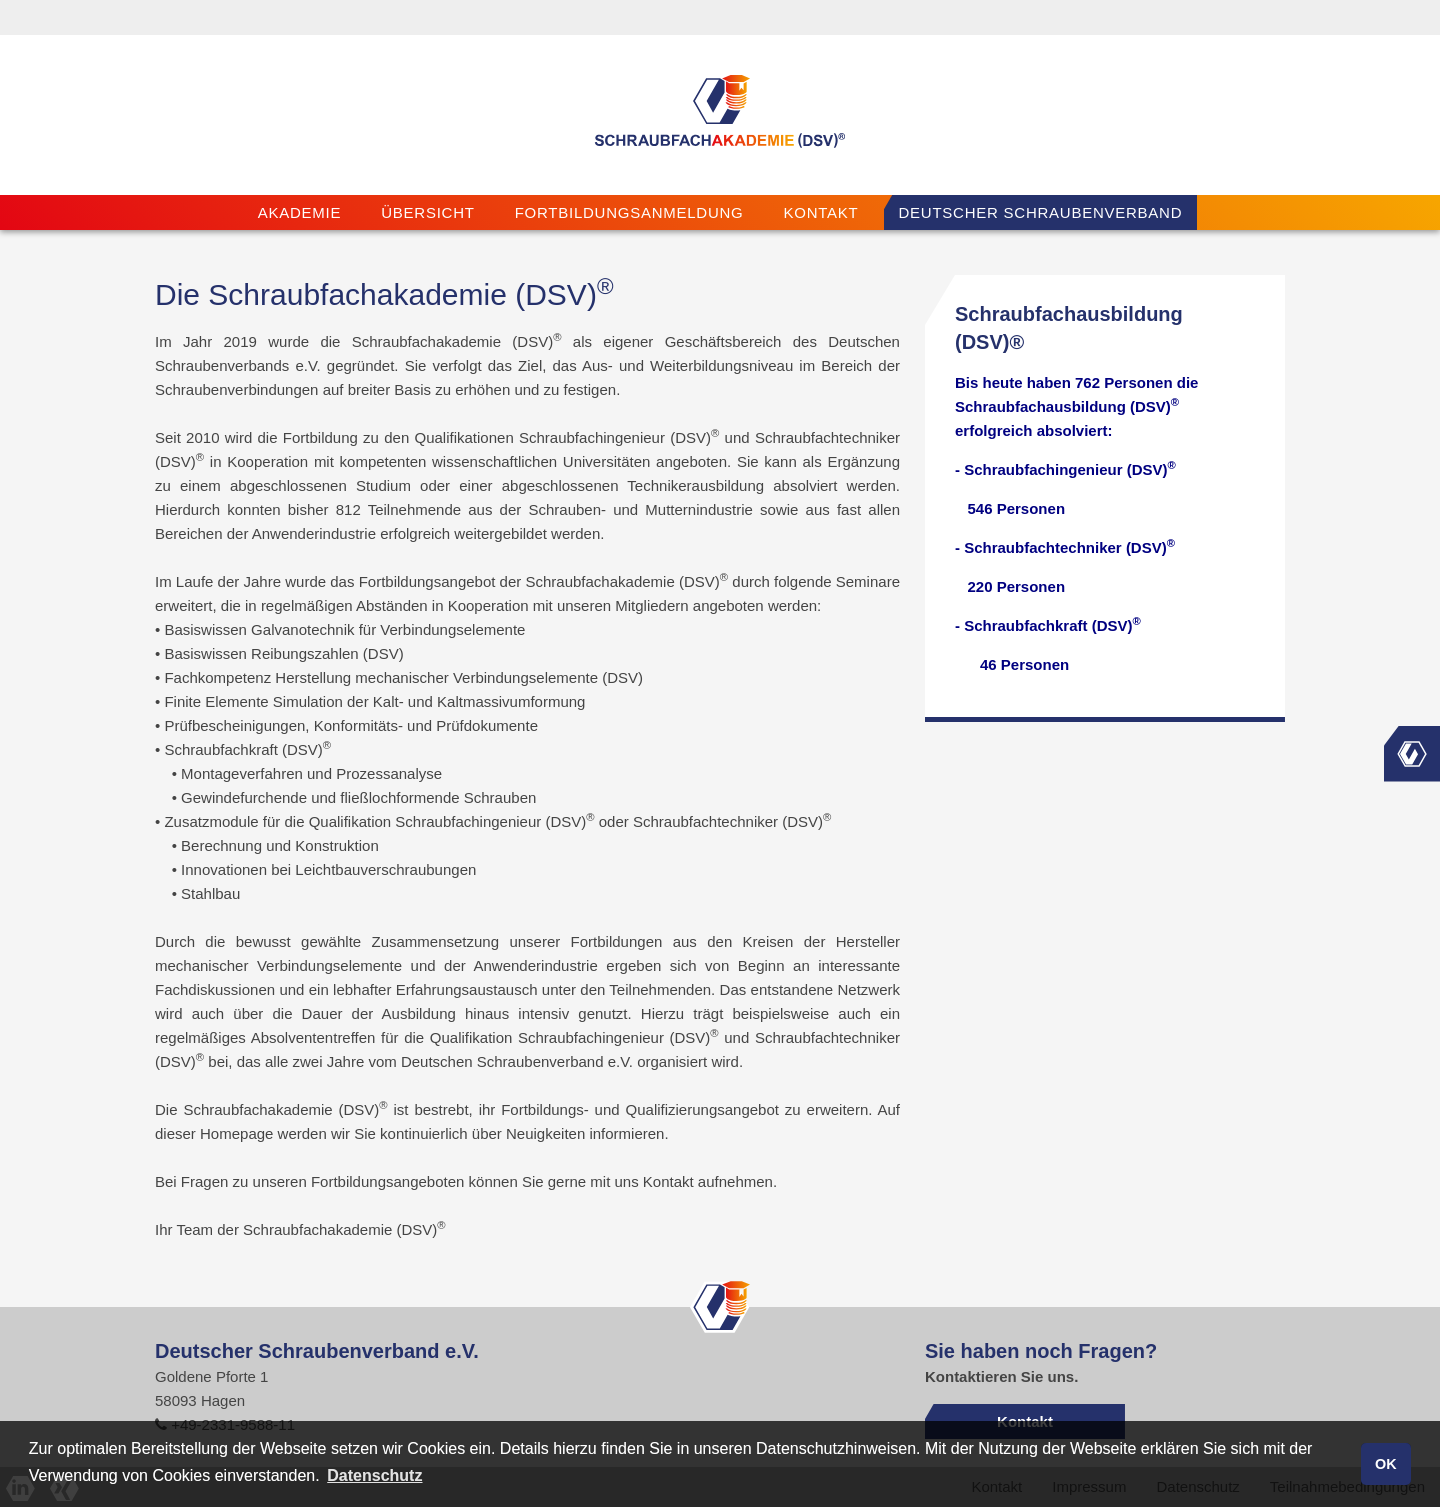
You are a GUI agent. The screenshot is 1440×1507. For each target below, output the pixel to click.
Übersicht (427, 212)
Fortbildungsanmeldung (629, 212)
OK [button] (1386, 1464)
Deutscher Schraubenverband (1041, 212)
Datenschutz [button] (374, 1475)
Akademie (300, 212)
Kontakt (821, 212)
